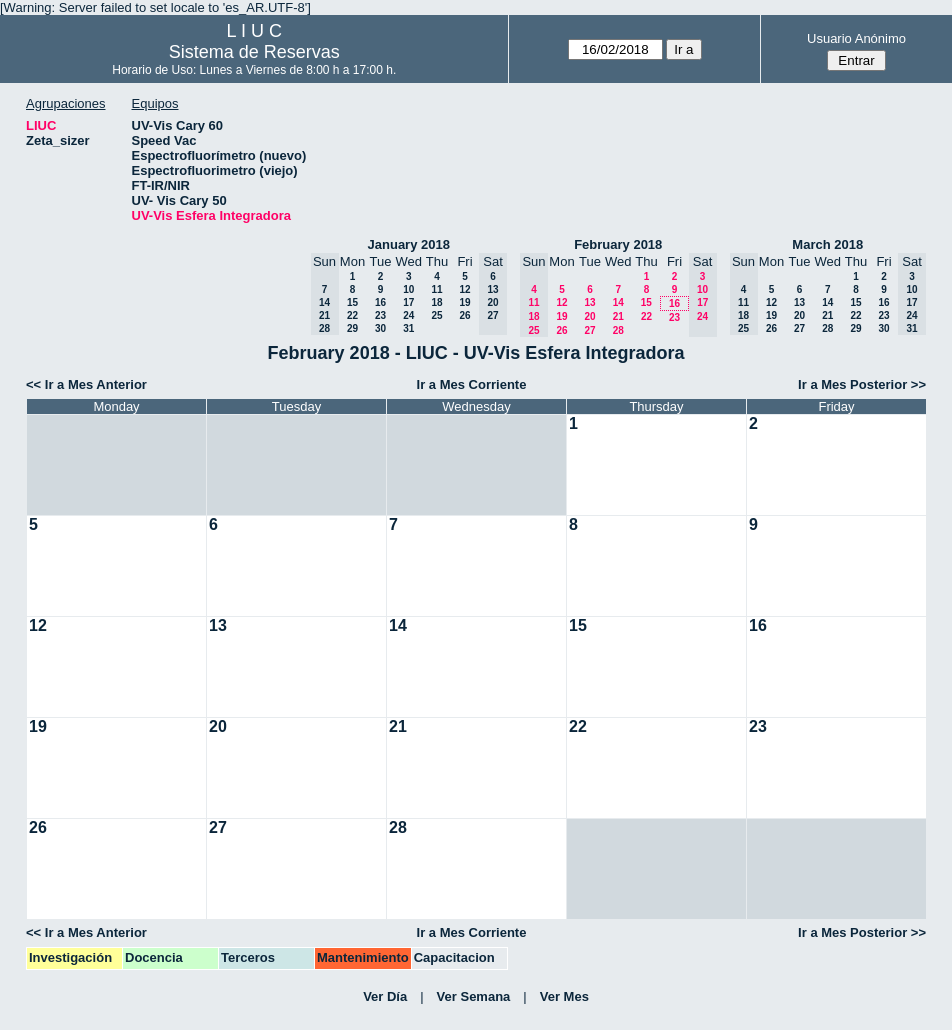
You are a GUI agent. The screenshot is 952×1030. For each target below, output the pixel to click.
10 (408, 289)
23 (380, 315)
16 (380, 302)
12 (464, 289)
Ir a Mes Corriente (472, 384)
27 (589, 330)
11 (436, 289)
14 (618, 302)
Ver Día (385, 996)
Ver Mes (564, 996)
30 (380, 328)
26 (464, 315)
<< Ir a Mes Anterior (86, 384)
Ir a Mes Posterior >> (862, 384)
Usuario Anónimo (856, 38)
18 (436, 302)
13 (589, 302)
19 (464, 302)
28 (618, 330)
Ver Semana (474, 996)
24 (408, 315)
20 (589, 316)
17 (408, 302)
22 (352, 315)
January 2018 (409, 244)
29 (352, 328)
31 (408, 328)
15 (352, 302)
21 (618, 316)
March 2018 (827, 244)
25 (436, 315)
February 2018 (618, 244)
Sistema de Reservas (254, 52)
